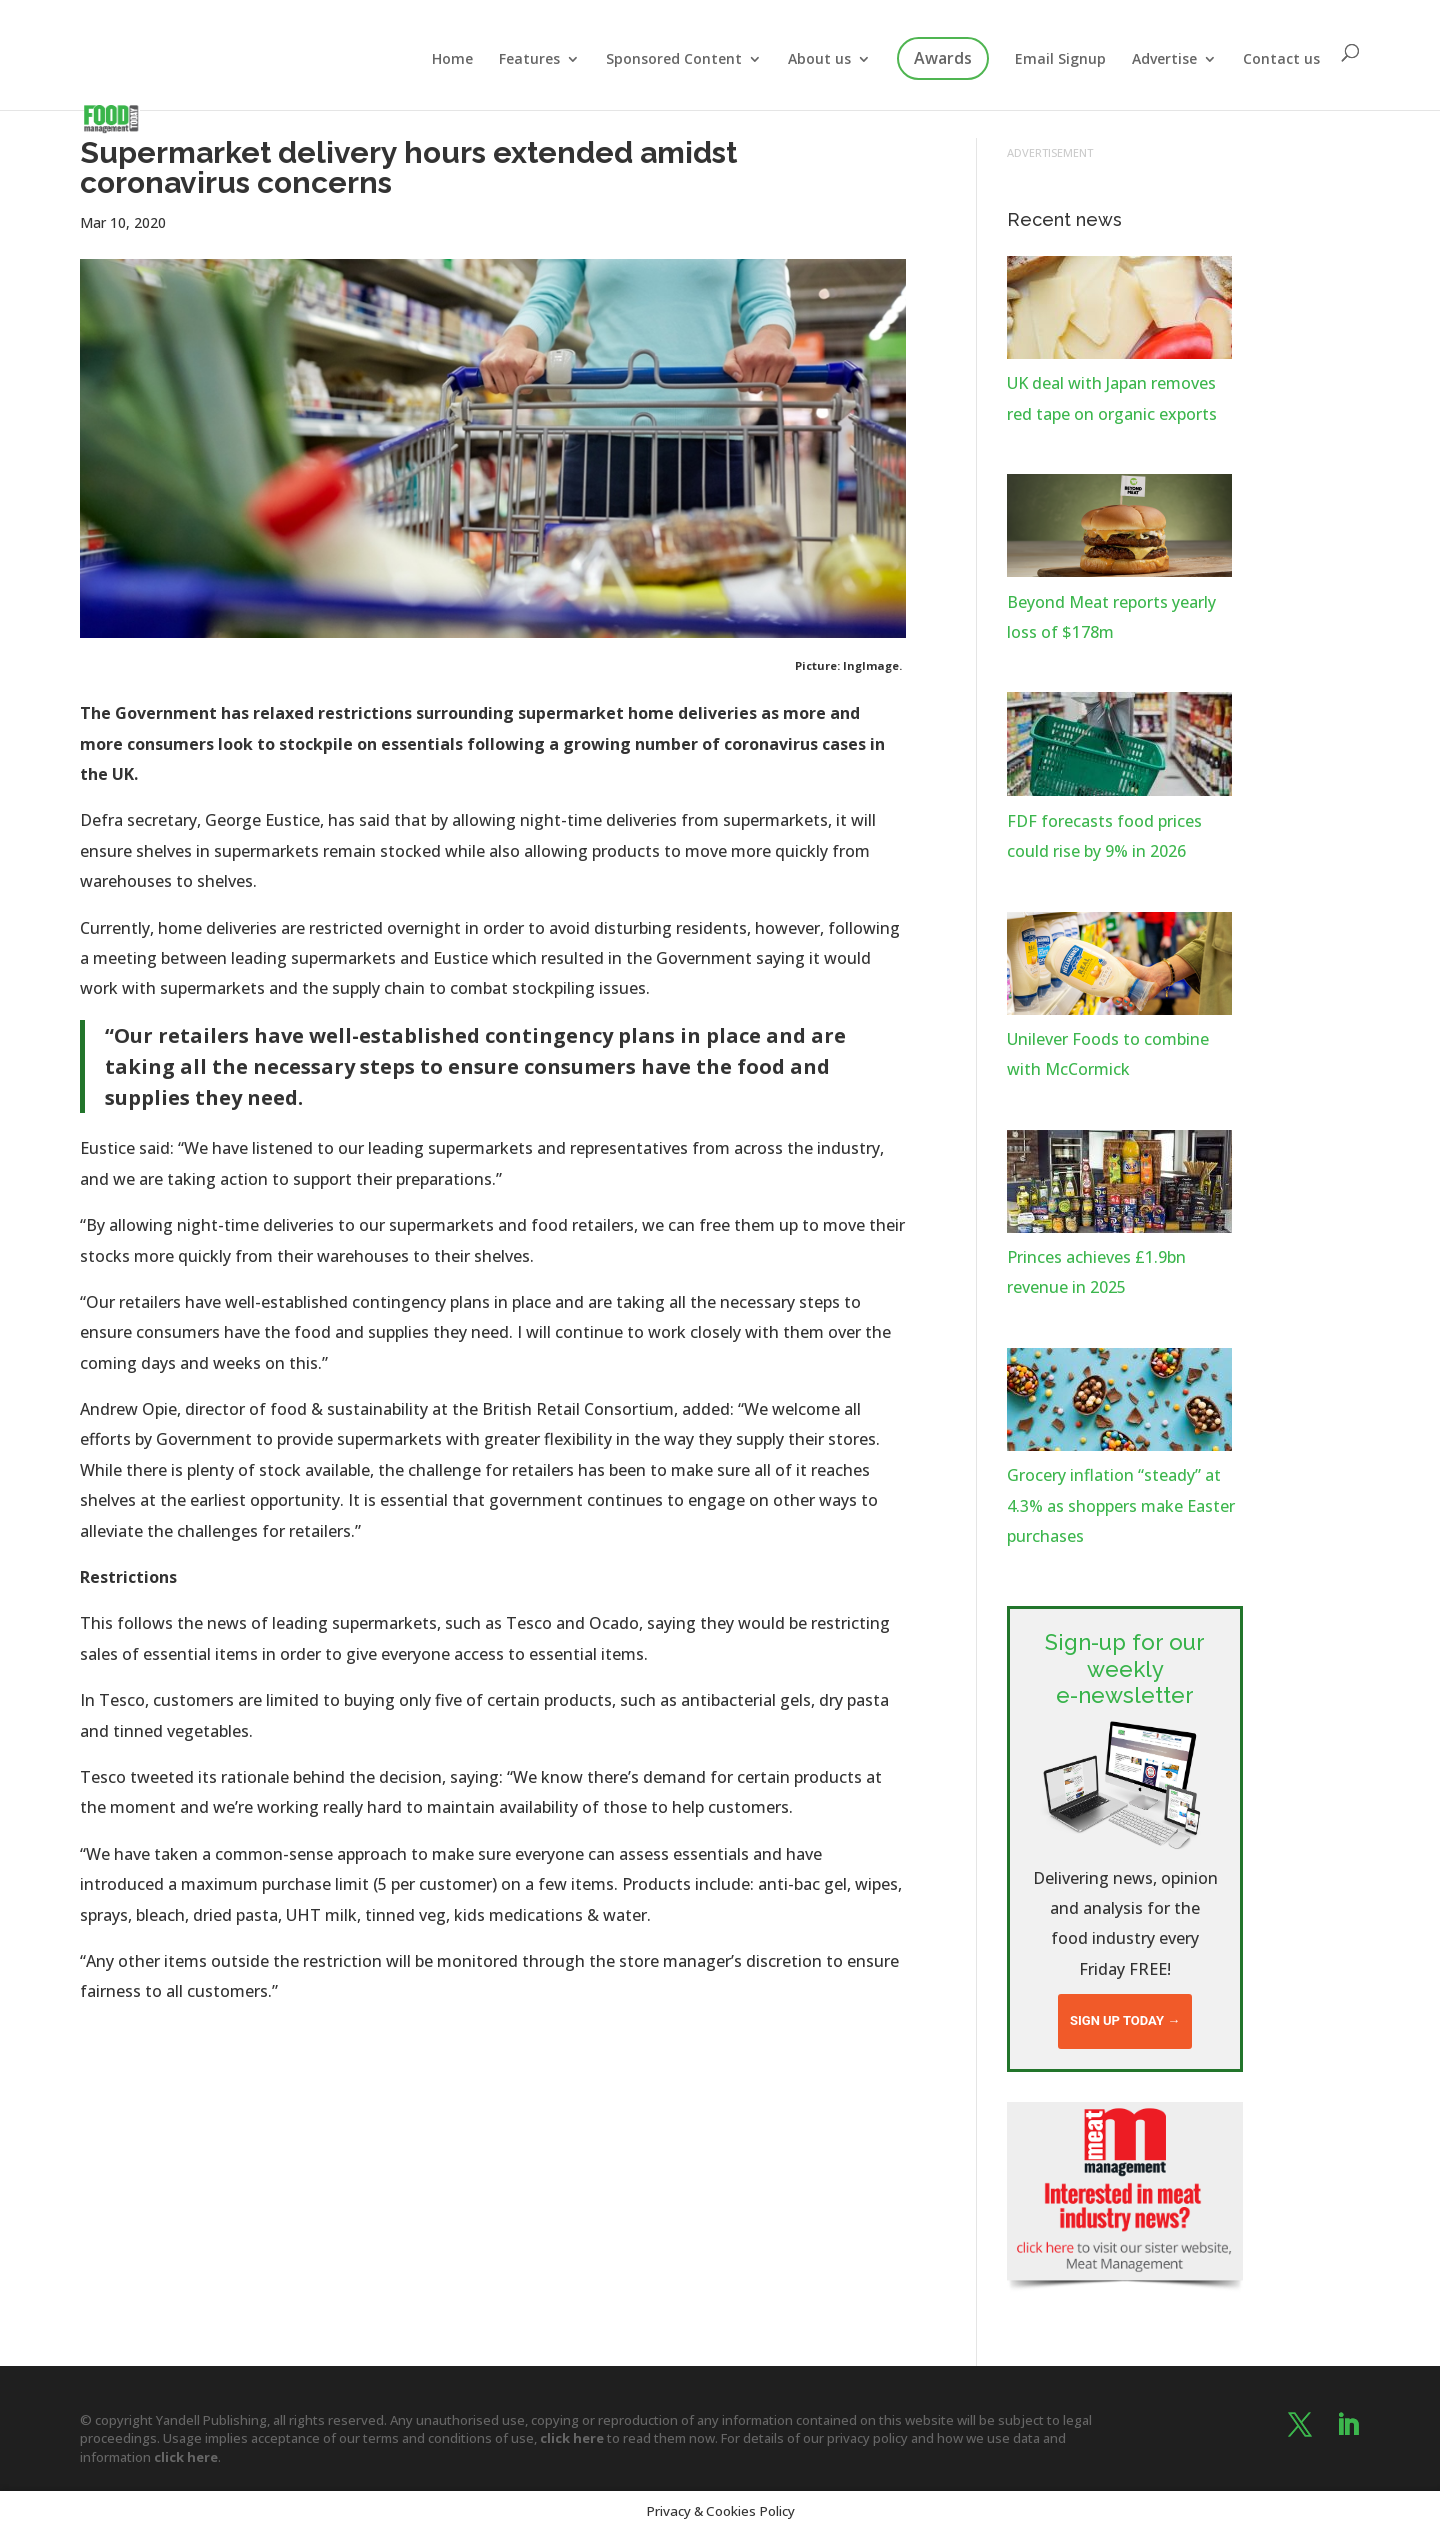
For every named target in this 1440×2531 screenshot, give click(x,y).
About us (819, 60)
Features (529, 60)
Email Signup (1060, 60)
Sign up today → (1125, 2020)
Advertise (1164, 60)
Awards (943, 58)
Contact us (1281, 60)
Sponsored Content (674, 60)
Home (452, 60)
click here (572, 2438)
